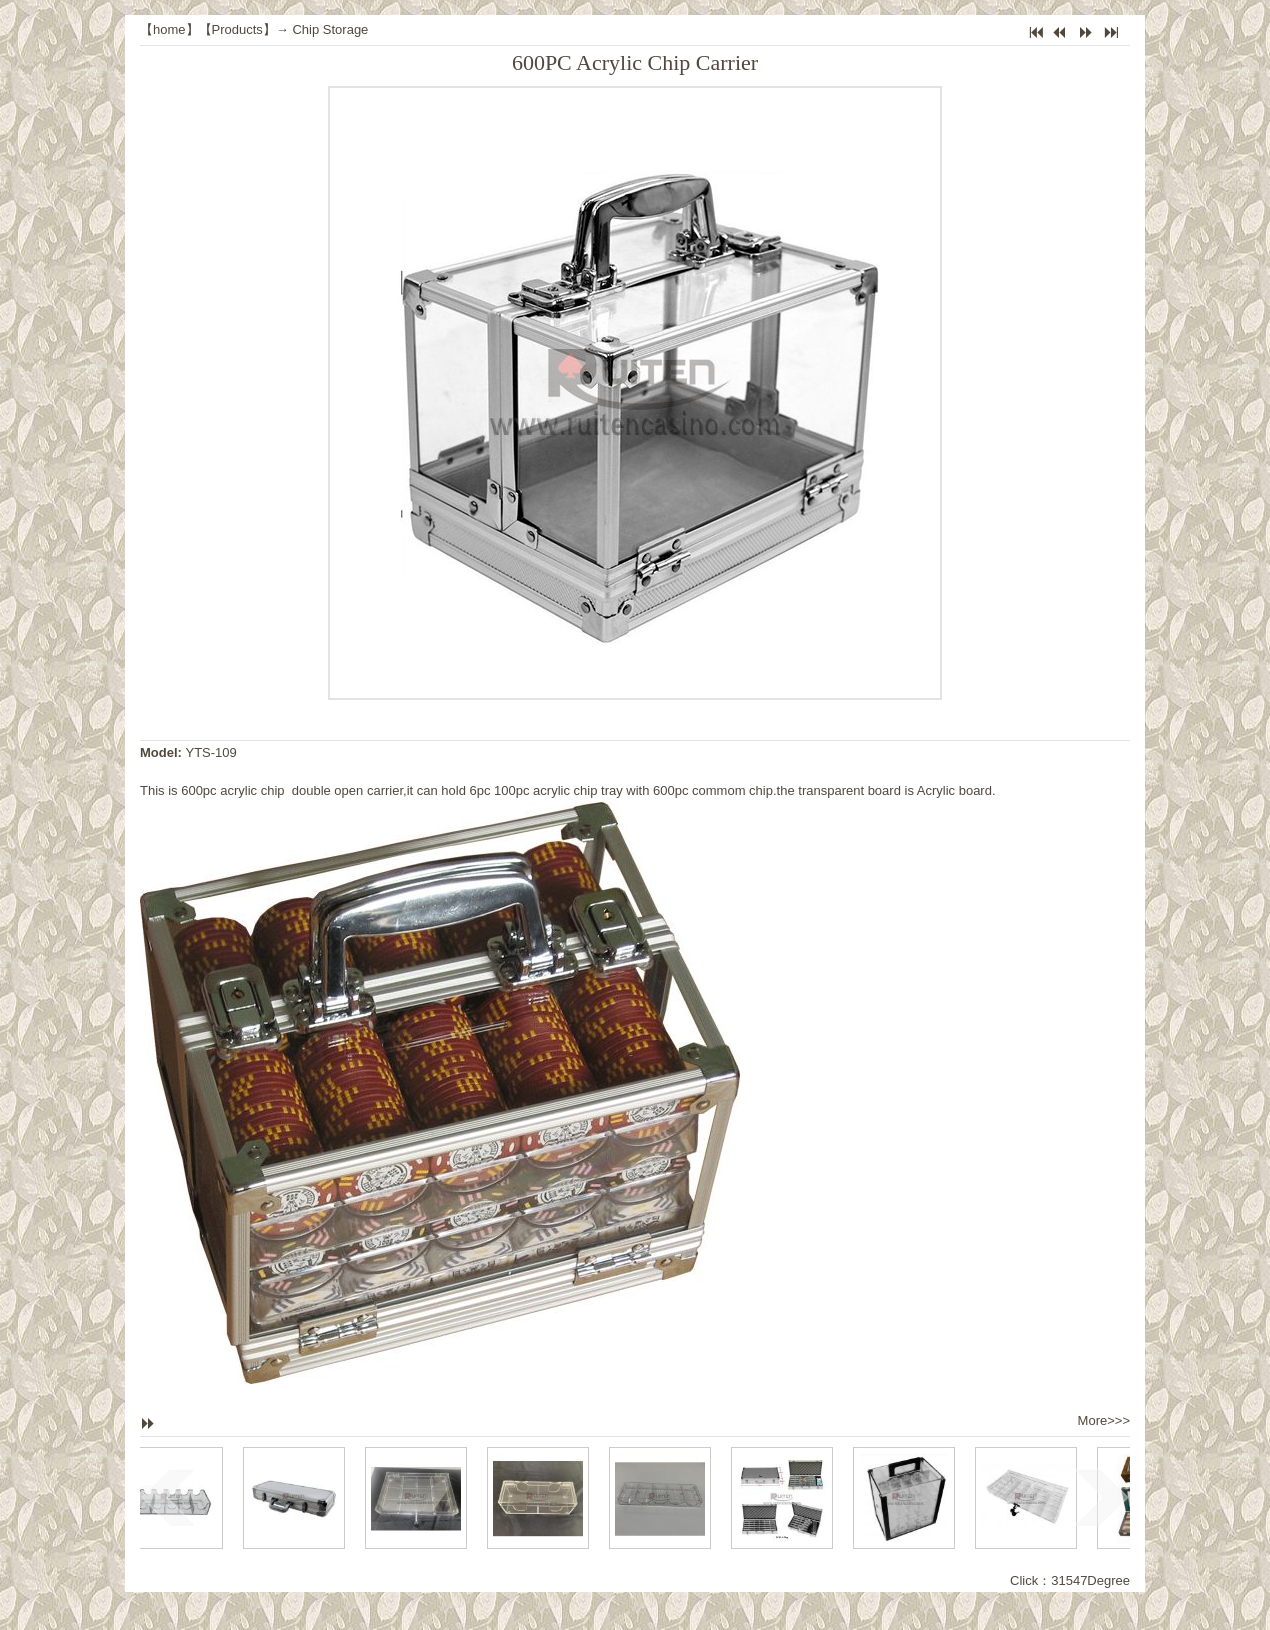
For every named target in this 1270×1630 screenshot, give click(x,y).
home (169, 29)
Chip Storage (330, 29)
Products (237, 29)
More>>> (1104, 1420)
